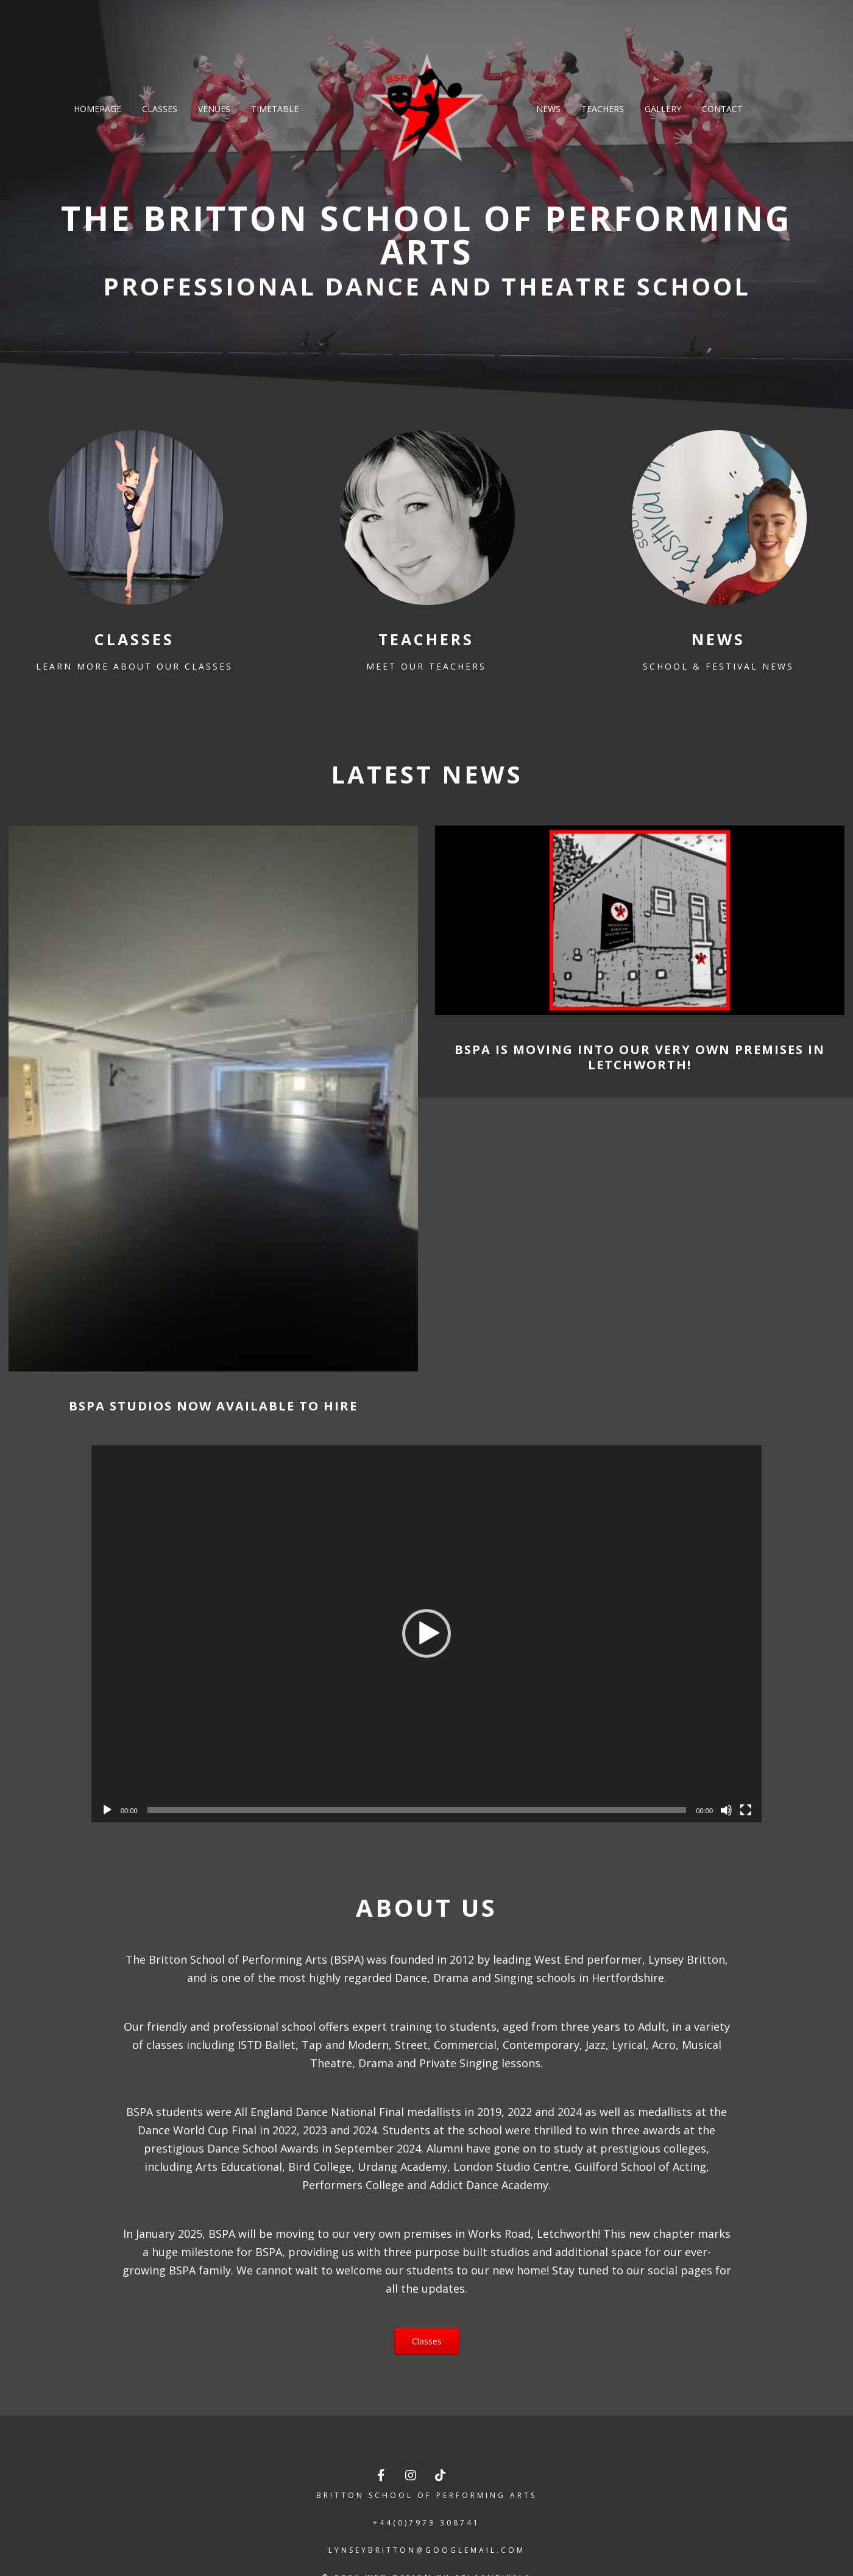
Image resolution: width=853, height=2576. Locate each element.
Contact (722, 109)
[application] (426, 1633)
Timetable (275, 109)
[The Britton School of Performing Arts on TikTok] (441, 2475)
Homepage (97, 109)
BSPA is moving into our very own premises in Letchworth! (640, 1057)
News (548, 109)
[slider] (417, 1810)
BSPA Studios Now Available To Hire (213, 1406)
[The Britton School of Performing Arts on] (471, 2475)
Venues (214, 109)
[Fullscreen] (746, 1810)
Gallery (663, 109)
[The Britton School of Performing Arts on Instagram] (412, 2475)
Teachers (602, 109)
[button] (426, 1633)
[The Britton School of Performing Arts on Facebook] (382, 2475)
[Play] (107, 1810)
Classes (159, 109)
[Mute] (726, 1810)
